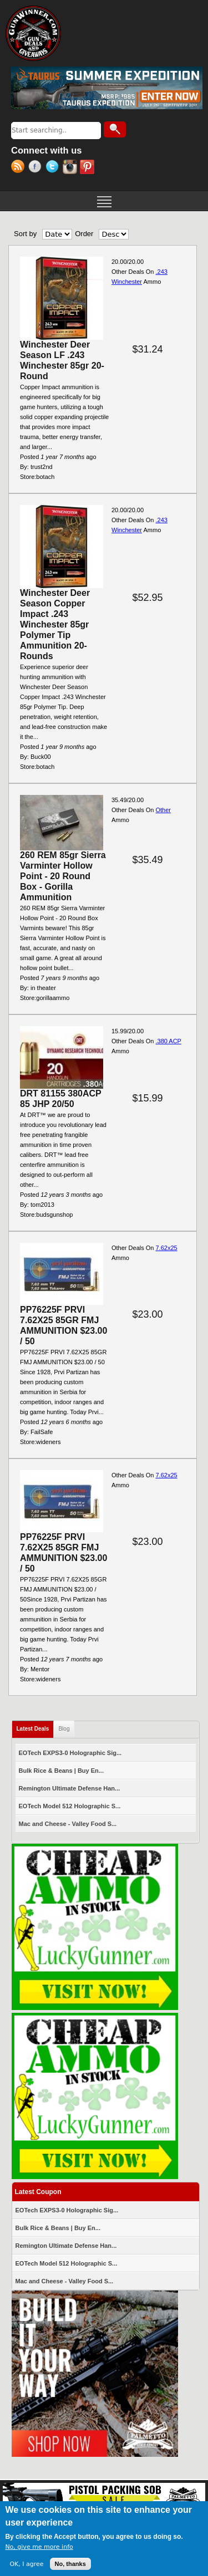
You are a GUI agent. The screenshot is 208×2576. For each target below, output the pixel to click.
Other (163, 810)
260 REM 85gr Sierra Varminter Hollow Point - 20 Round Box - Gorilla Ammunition (63, 876)
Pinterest (88, 168)
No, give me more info (39, 2547)
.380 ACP (168, 1041)
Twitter (54, 168)
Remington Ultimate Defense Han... (69, 1788)
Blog (63, 1729)
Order (84, 233)
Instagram (71, 168)
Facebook (36, 168)
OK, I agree (26, 2564)
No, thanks (70, 2563)
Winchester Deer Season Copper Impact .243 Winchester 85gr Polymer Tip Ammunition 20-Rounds (55, 624)
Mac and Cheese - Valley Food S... (68, 1823)
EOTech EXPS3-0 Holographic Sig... (70, 1752)
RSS (19, 168)
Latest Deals (35, 1726)
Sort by (25, 233)
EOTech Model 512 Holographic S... (70, 1806)
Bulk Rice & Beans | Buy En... (61, 1770)
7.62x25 (166, 1247)
